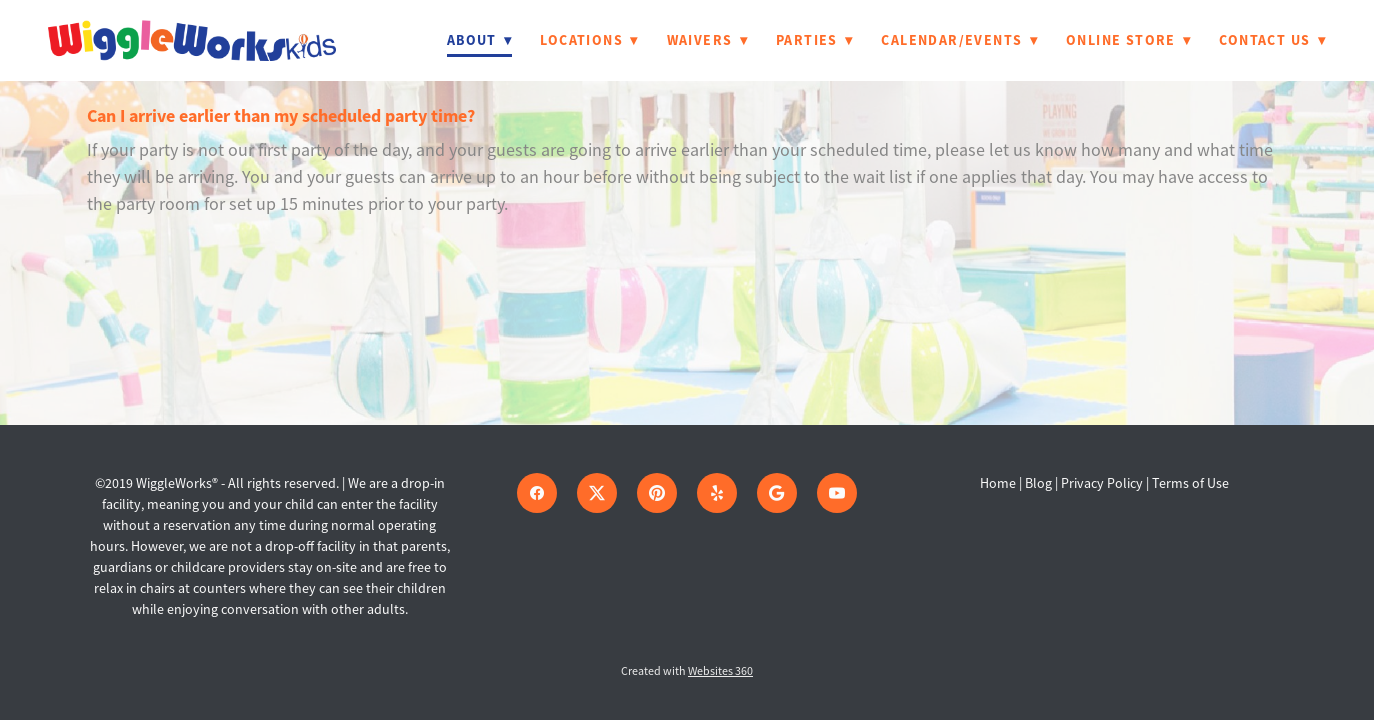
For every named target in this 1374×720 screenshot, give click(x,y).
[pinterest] (657, 493)
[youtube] (837, 493)
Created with (687, 671)
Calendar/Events (959, 40)
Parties (814, 40)
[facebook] (537, 493)
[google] (777, 493)
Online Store (1128, 40)
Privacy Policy (1102, 483)
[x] (597, 493)
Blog (1038, 483)
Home (999, 483)
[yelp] (717, 493)
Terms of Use (1190, 483)
